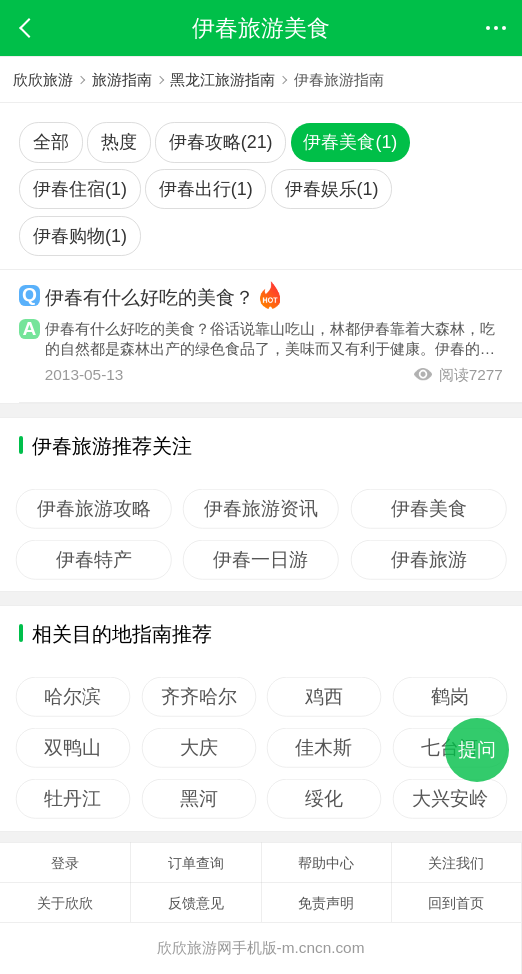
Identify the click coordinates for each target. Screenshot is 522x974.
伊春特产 (94, 559)
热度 (119, 142)
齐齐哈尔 (199, 697)
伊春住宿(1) (80, 189)
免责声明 (326, 903)
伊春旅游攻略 (94, 508)
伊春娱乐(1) (332, 189)
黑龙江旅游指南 (222, 79)
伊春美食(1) (350, 142)
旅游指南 (122, 79)
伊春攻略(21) (221, 142)
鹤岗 (450, 697)
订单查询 (196, 863)
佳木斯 (324, 748)
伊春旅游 (429, 559)
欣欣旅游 (43, 79)
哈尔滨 (72, 697)
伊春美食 (429, 508)
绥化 (324, 799)
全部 (51, 142)
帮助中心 (326, 863)
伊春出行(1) (206, 189)
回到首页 (456, 903)
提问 (477, 749)
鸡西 (324, 697)
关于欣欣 (65, 903)
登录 (65, 863)
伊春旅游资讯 (261, 508)
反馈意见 (196, 903)
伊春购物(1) (80, 236)
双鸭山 (72, 748)
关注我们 (456, 863)
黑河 (199, 799)
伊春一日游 (261, 559)
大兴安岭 (450, 799)
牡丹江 (72, 799)
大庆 (199, 748)
